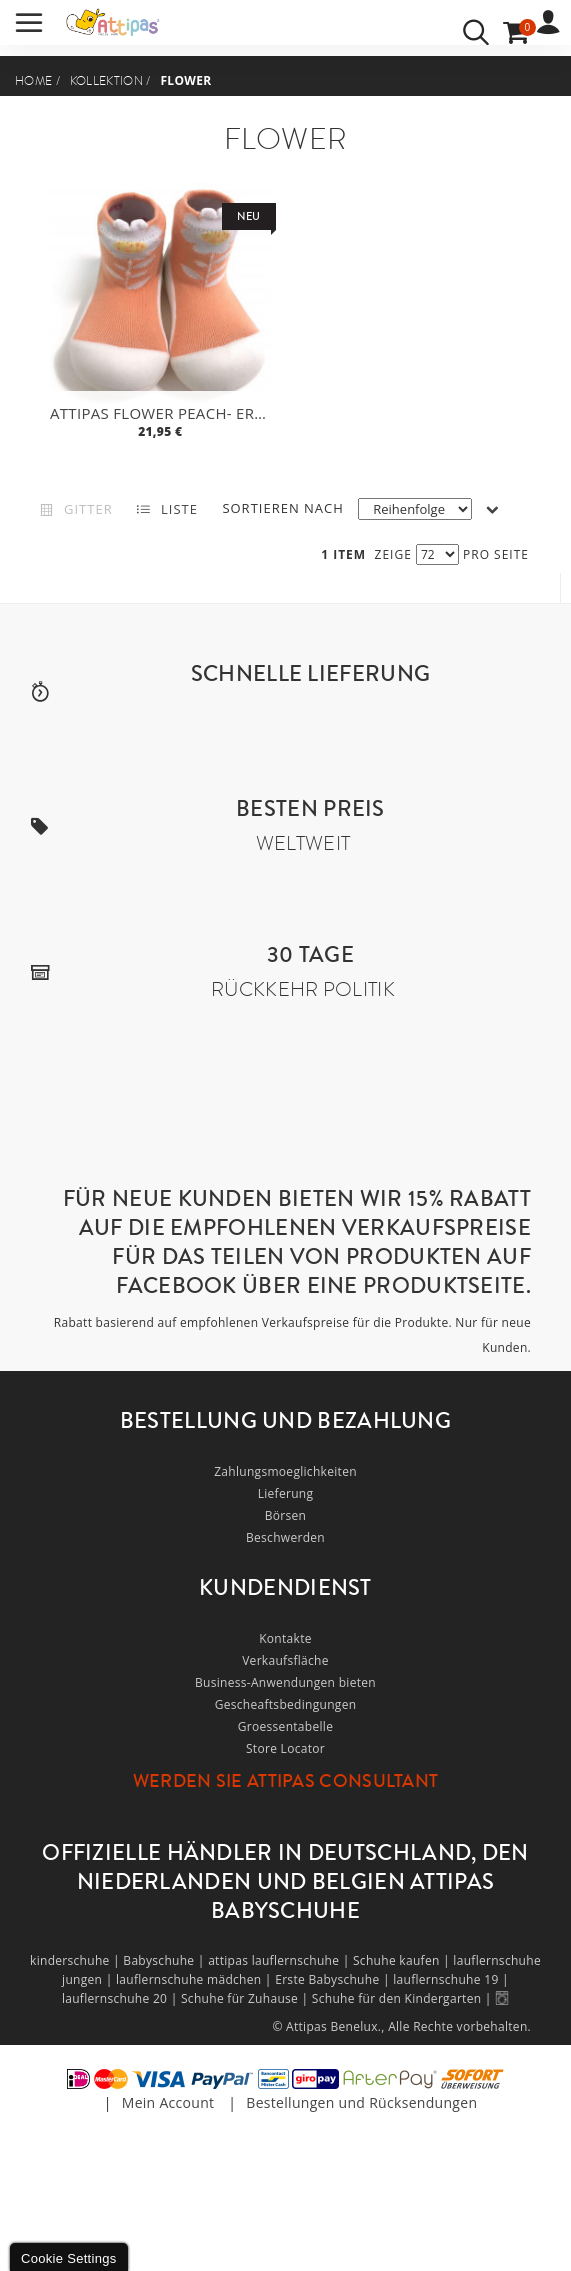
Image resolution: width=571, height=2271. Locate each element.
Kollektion (106, 81)
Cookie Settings (69, 2258)
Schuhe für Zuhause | (246, 1998)
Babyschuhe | (165, 1960)
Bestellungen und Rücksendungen (361, 2102)
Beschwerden (285, 1537)
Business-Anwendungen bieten (285, 1682)
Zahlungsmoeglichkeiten (285, 1471)
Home (33, 81)
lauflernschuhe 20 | (121, 1998)
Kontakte (285, 1638)
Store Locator (285, 1748)
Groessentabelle (285, 1726)
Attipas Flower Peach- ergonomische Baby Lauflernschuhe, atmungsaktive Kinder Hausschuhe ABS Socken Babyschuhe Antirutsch (163, 413)
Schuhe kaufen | (403, 1960)
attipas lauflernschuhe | (280, 1960)
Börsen (286, 1515)
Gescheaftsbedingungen (286, 1704)
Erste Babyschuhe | (334, 1979)
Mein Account (168, 2102)
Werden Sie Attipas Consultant (286, 1781)
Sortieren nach (282, 508)
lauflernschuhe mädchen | (195, 1979)
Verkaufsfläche (285, 1660)
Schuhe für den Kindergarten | (403, 1998)
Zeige (393, 554)
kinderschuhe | (76, 1960)
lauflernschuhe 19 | (451, 1979)
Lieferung (286, 1493)
